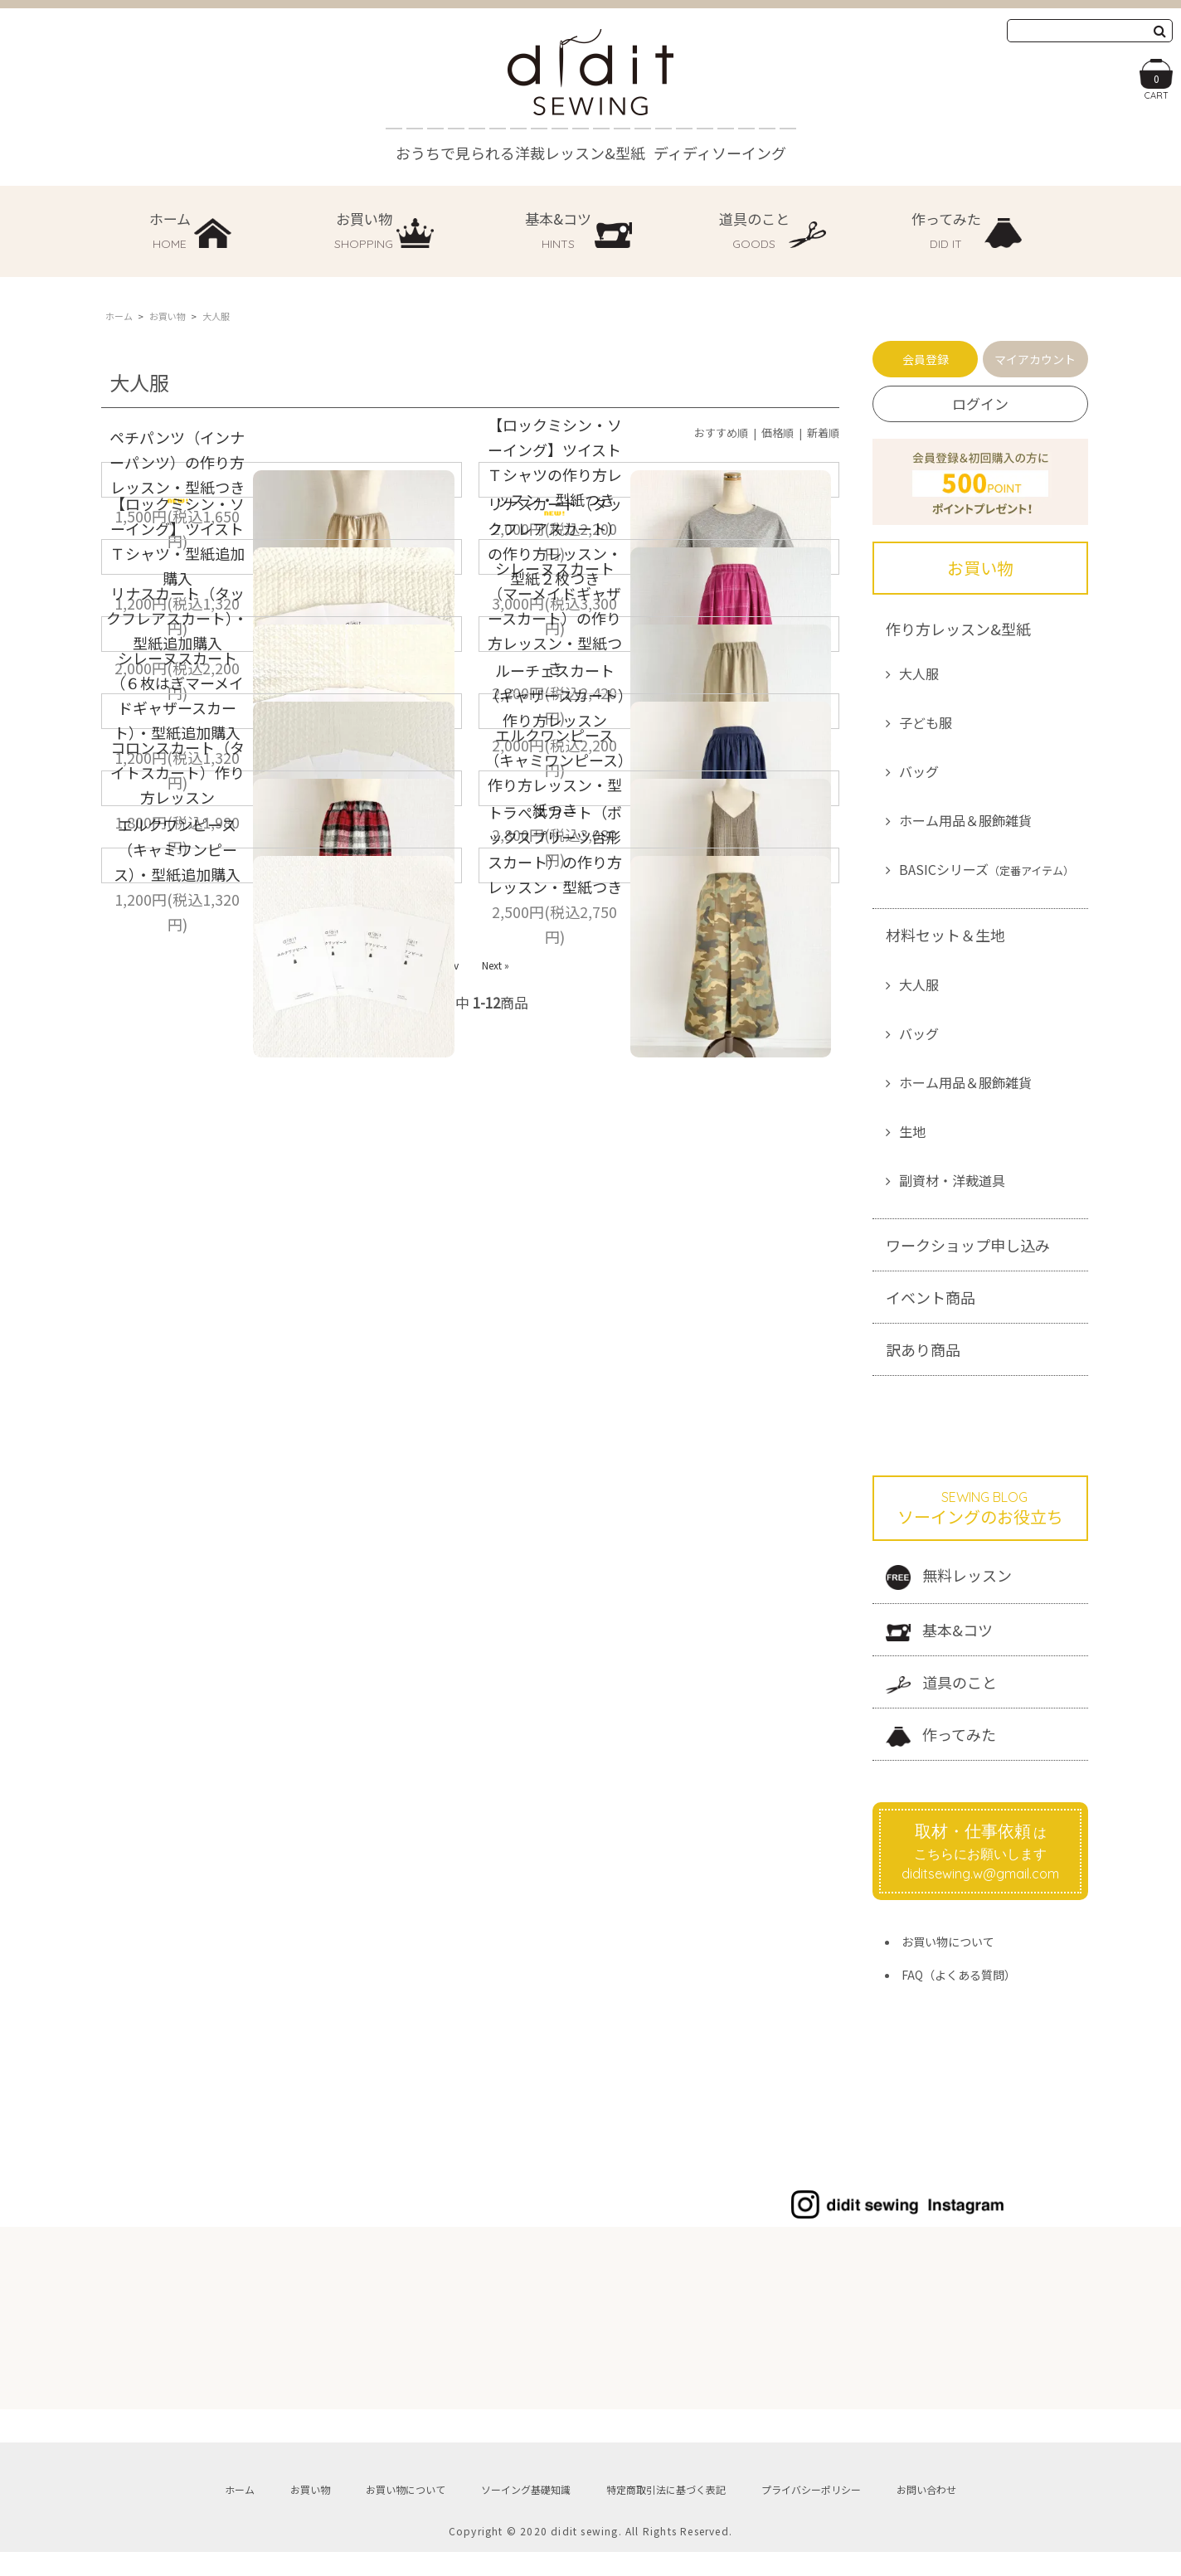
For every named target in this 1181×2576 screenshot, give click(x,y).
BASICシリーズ (986, 869)
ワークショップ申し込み (968, 1245)
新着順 (823, 432)
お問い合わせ (926, 2502)
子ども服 (925, 722)
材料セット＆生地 (945, 934)
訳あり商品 (923, 1349)
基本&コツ (939, 1630)
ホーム (119, 316)
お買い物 (167, 316)
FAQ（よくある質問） (959, 1974)
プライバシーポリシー (811, 2502)
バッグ (919, 771)
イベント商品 (930, 1297)
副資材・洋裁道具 (952, 1180)
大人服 (919, 673)
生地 (912, 1131)
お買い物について (948, 1941)
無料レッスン (949, 1577)
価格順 (777, 432)
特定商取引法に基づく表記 (666, 2502)
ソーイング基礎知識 (526, 2502)
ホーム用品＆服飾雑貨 (965, 820)
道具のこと (941, 1682)
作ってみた (941, 1735)
